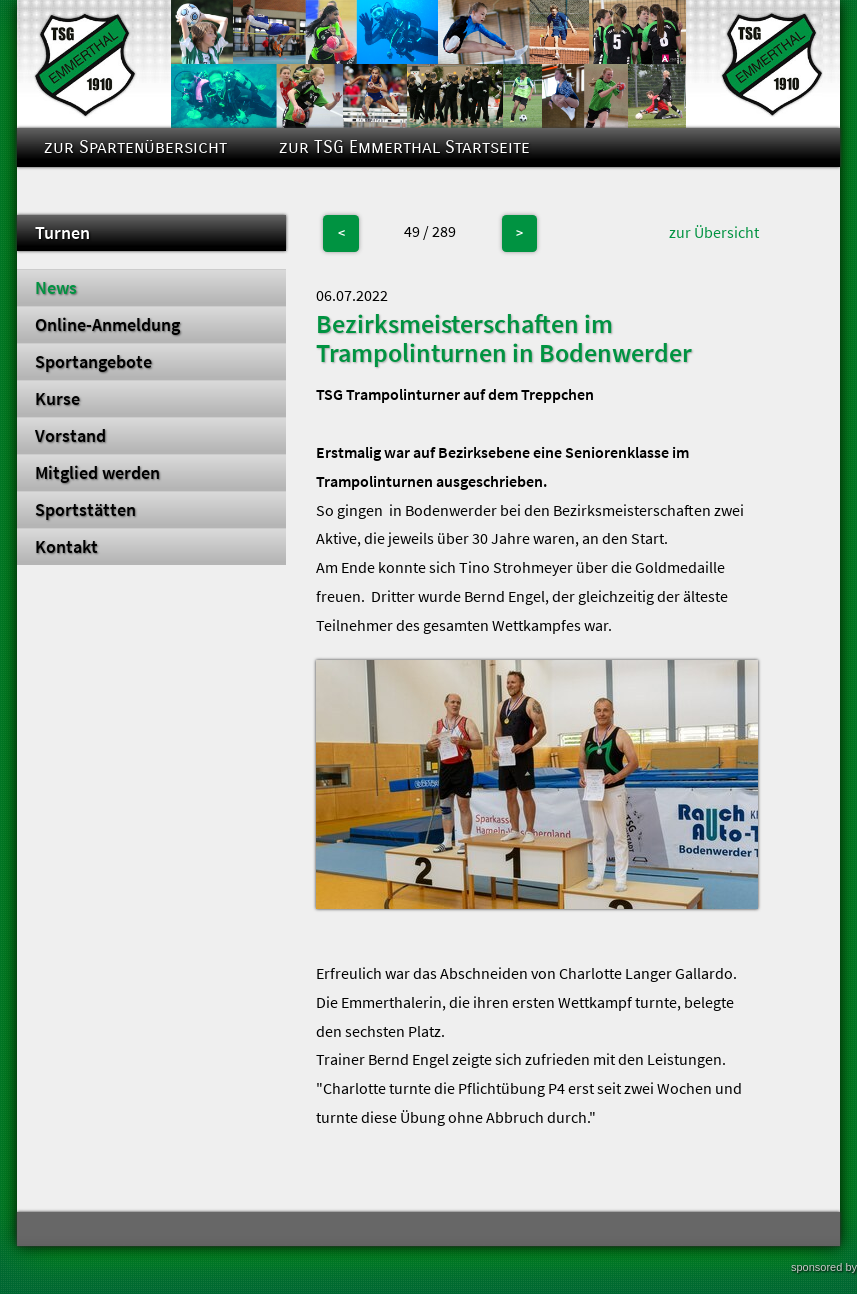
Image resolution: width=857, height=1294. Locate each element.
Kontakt (66, 547)
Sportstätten (85, 510)
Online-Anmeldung (107, 325)
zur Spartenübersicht (135, 147)
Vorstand (70, 436)
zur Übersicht (714, 232)
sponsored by (824, 1267)
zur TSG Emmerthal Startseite (404, 147)
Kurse (57, 399)
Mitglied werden (97, 473)
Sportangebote (93, 362)
